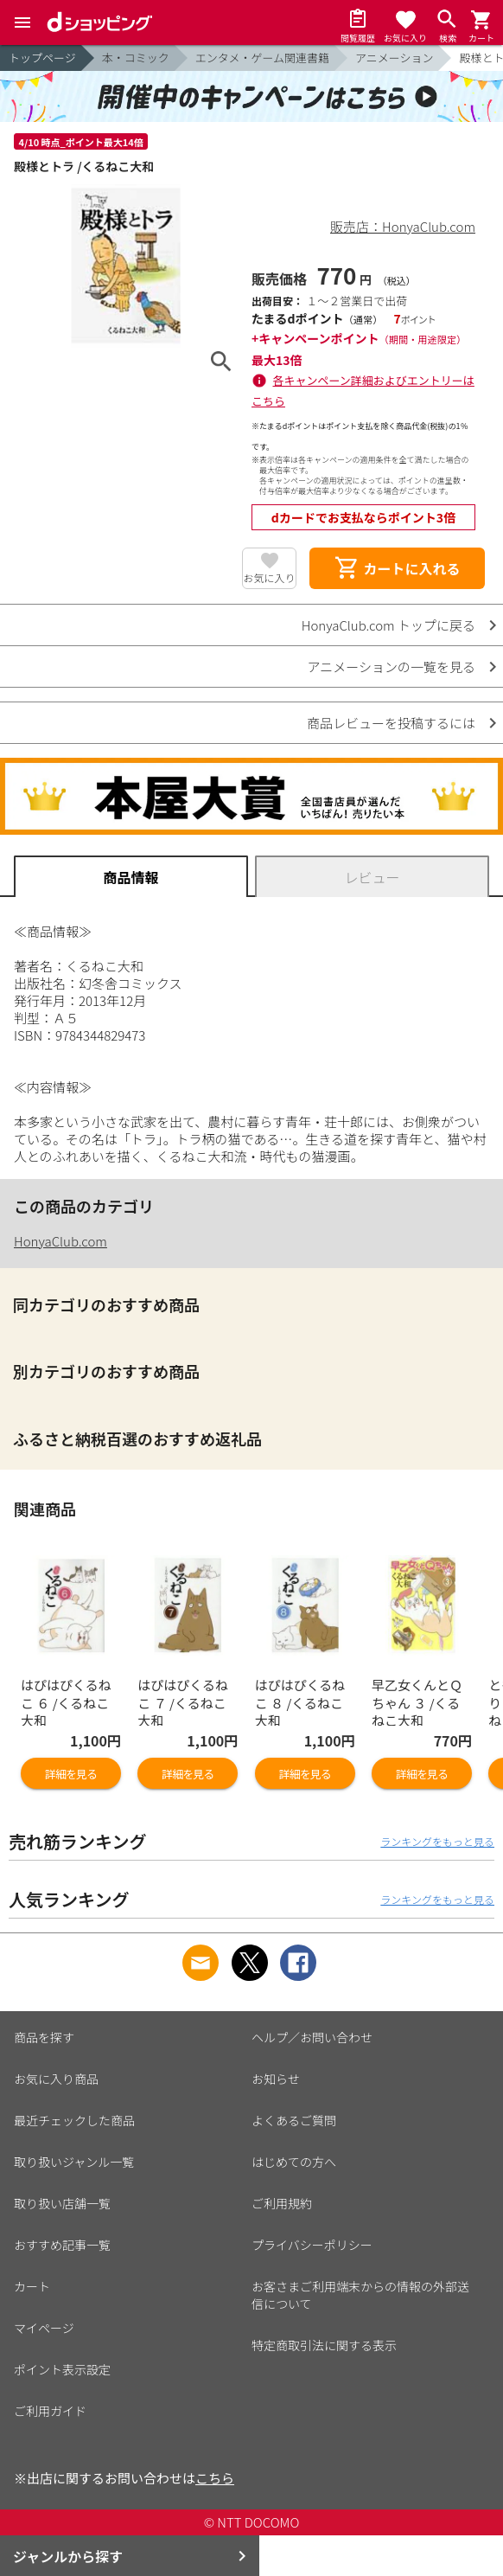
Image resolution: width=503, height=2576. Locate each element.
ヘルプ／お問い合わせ (312, 2037)
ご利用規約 (282, 2203)
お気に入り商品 (56, 2078)
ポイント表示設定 (62, 2369)
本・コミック (135, 57)
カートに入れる (397, 568)
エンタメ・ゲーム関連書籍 (262, 57)
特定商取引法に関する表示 (324, 2345)
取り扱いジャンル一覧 (74, 2161)
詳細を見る (71, 1773)
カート (32, 2286)
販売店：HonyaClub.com (402, 226)
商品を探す (44, 2037)
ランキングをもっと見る (437, 1841)
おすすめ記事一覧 (62, 2244)
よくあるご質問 (294, 2120)
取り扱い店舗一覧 (62, 2203)
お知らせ (276, 2078)
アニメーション (394, 57)
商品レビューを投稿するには (391, 722)
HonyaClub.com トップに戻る (388, 624)
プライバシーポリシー (312, 2244)
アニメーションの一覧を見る (391, 666)
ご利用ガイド (50, 2410)
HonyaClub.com (60, 1241)
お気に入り (269, 577)
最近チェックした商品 (74, 2120)
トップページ (42, 57)
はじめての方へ (294, 2161)
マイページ (44, 2327)
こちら (214, 2478)
